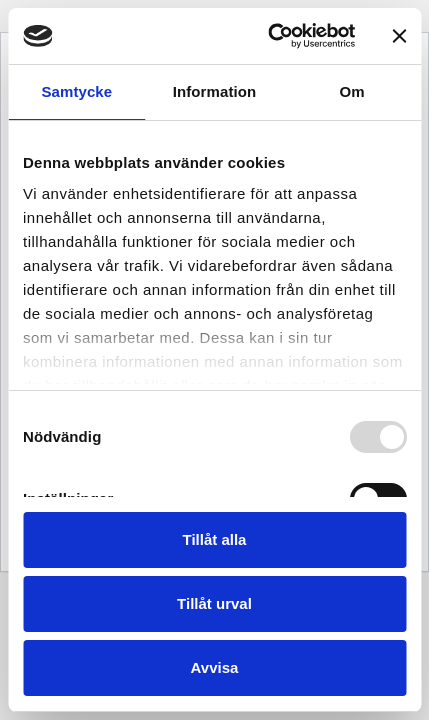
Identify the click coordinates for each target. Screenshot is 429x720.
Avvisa (215, 667)
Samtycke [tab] (76, 91)
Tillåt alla (215, 539)
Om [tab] (352, 91)
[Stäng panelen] (399, 36)
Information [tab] (215, 91)
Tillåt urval (214, 603)
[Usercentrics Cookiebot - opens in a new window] (270, 36)
